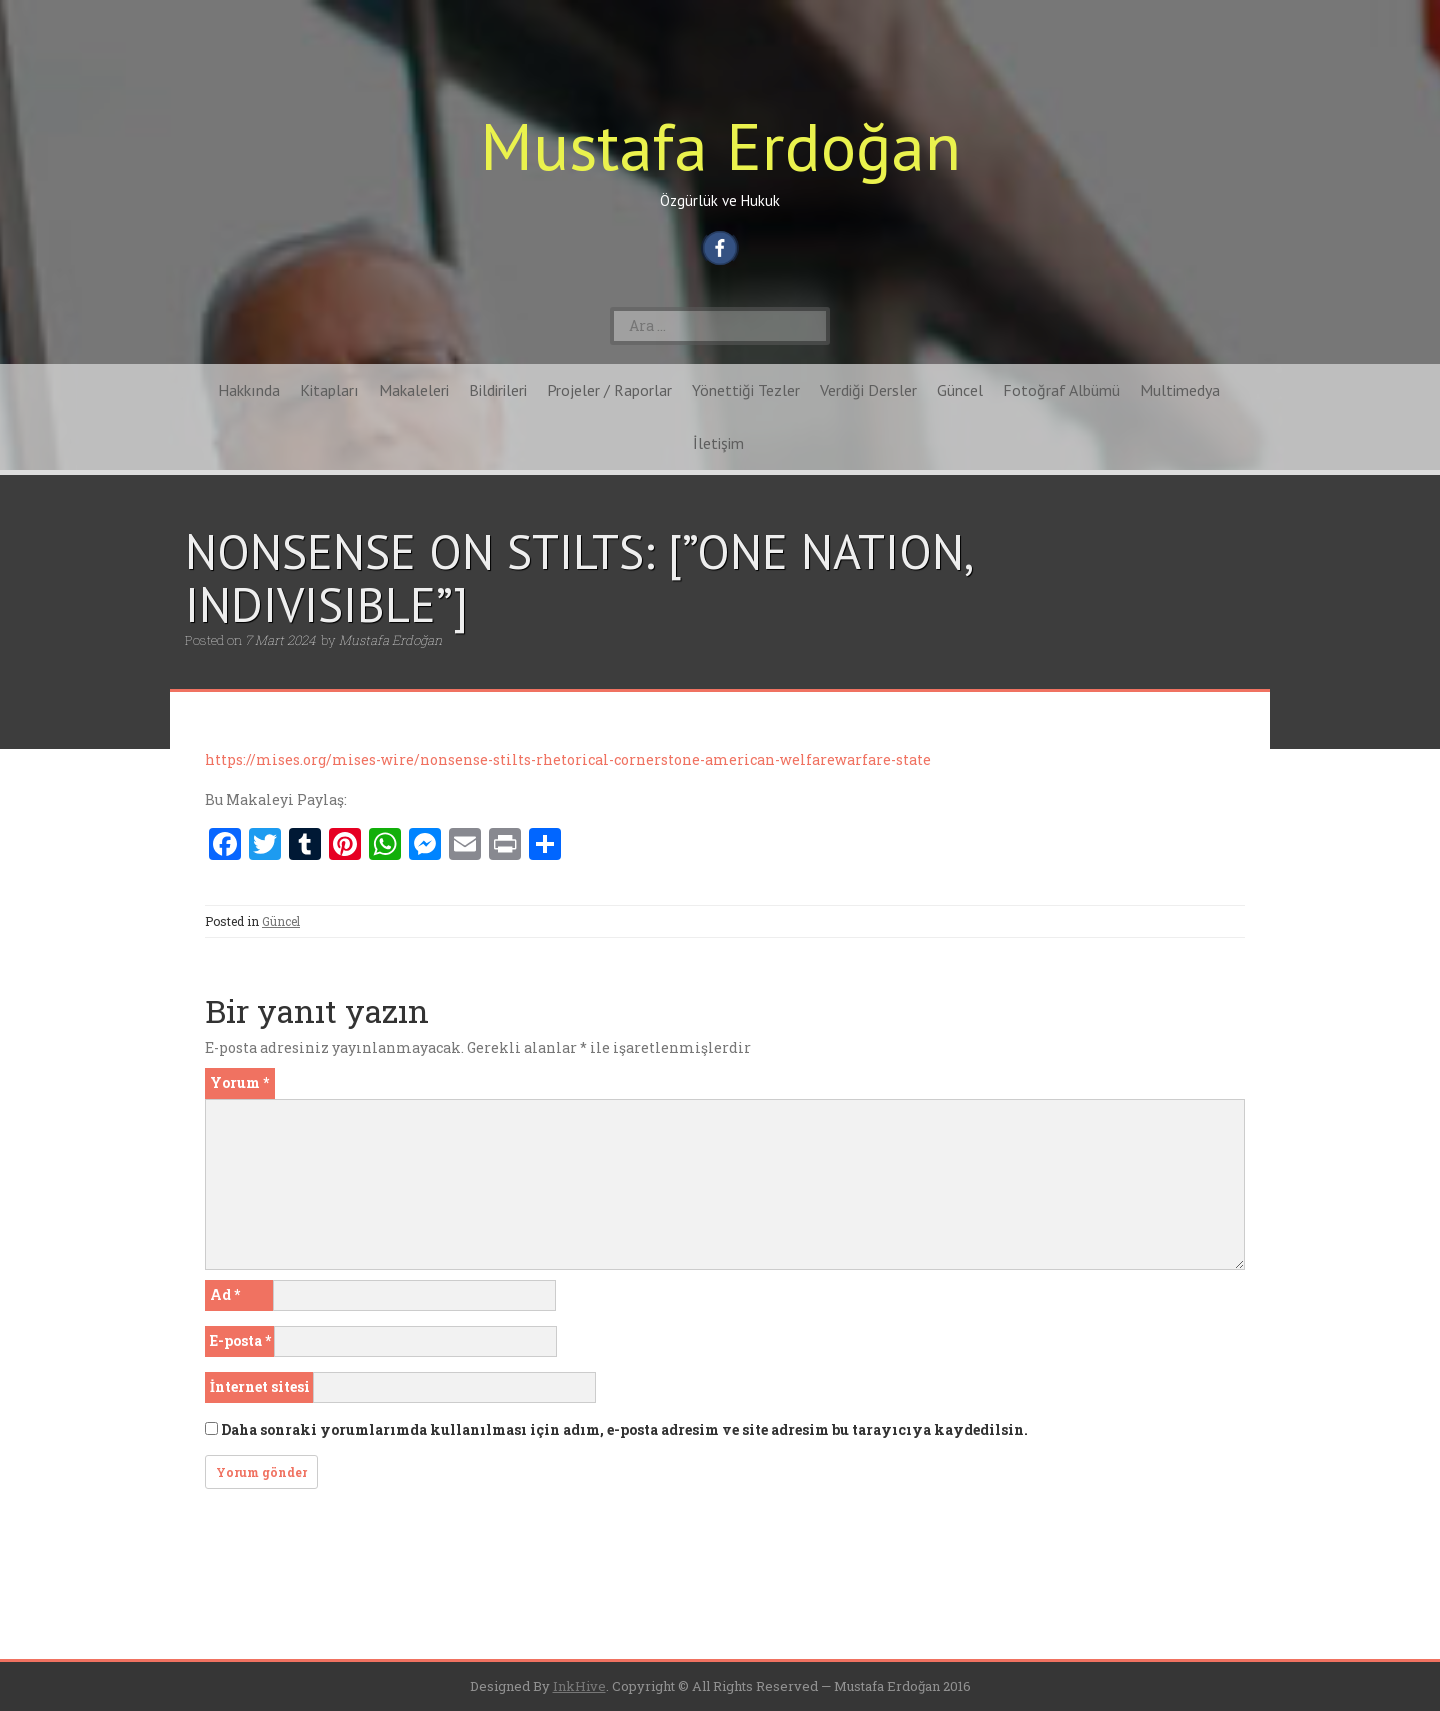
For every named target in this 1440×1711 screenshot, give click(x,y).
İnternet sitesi (260, 1386)
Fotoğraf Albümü (1061, 390)
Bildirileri (498, 390)
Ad (225, 1294)
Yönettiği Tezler (746, 390)
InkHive (579, 1686)
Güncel (960, 390)
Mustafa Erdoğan (720, 145)
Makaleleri (414, 390)
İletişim (718, 443)
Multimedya (1180, 390)
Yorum (239, 1082)
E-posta (240, 1340)
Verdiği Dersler (868, 390)
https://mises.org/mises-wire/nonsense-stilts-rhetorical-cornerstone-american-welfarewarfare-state (568, 759)
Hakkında (249, 390)
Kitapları (329, 390)
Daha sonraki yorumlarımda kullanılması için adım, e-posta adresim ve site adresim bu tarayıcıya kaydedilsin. (624, 1429)
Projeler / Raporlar (609, 390)
